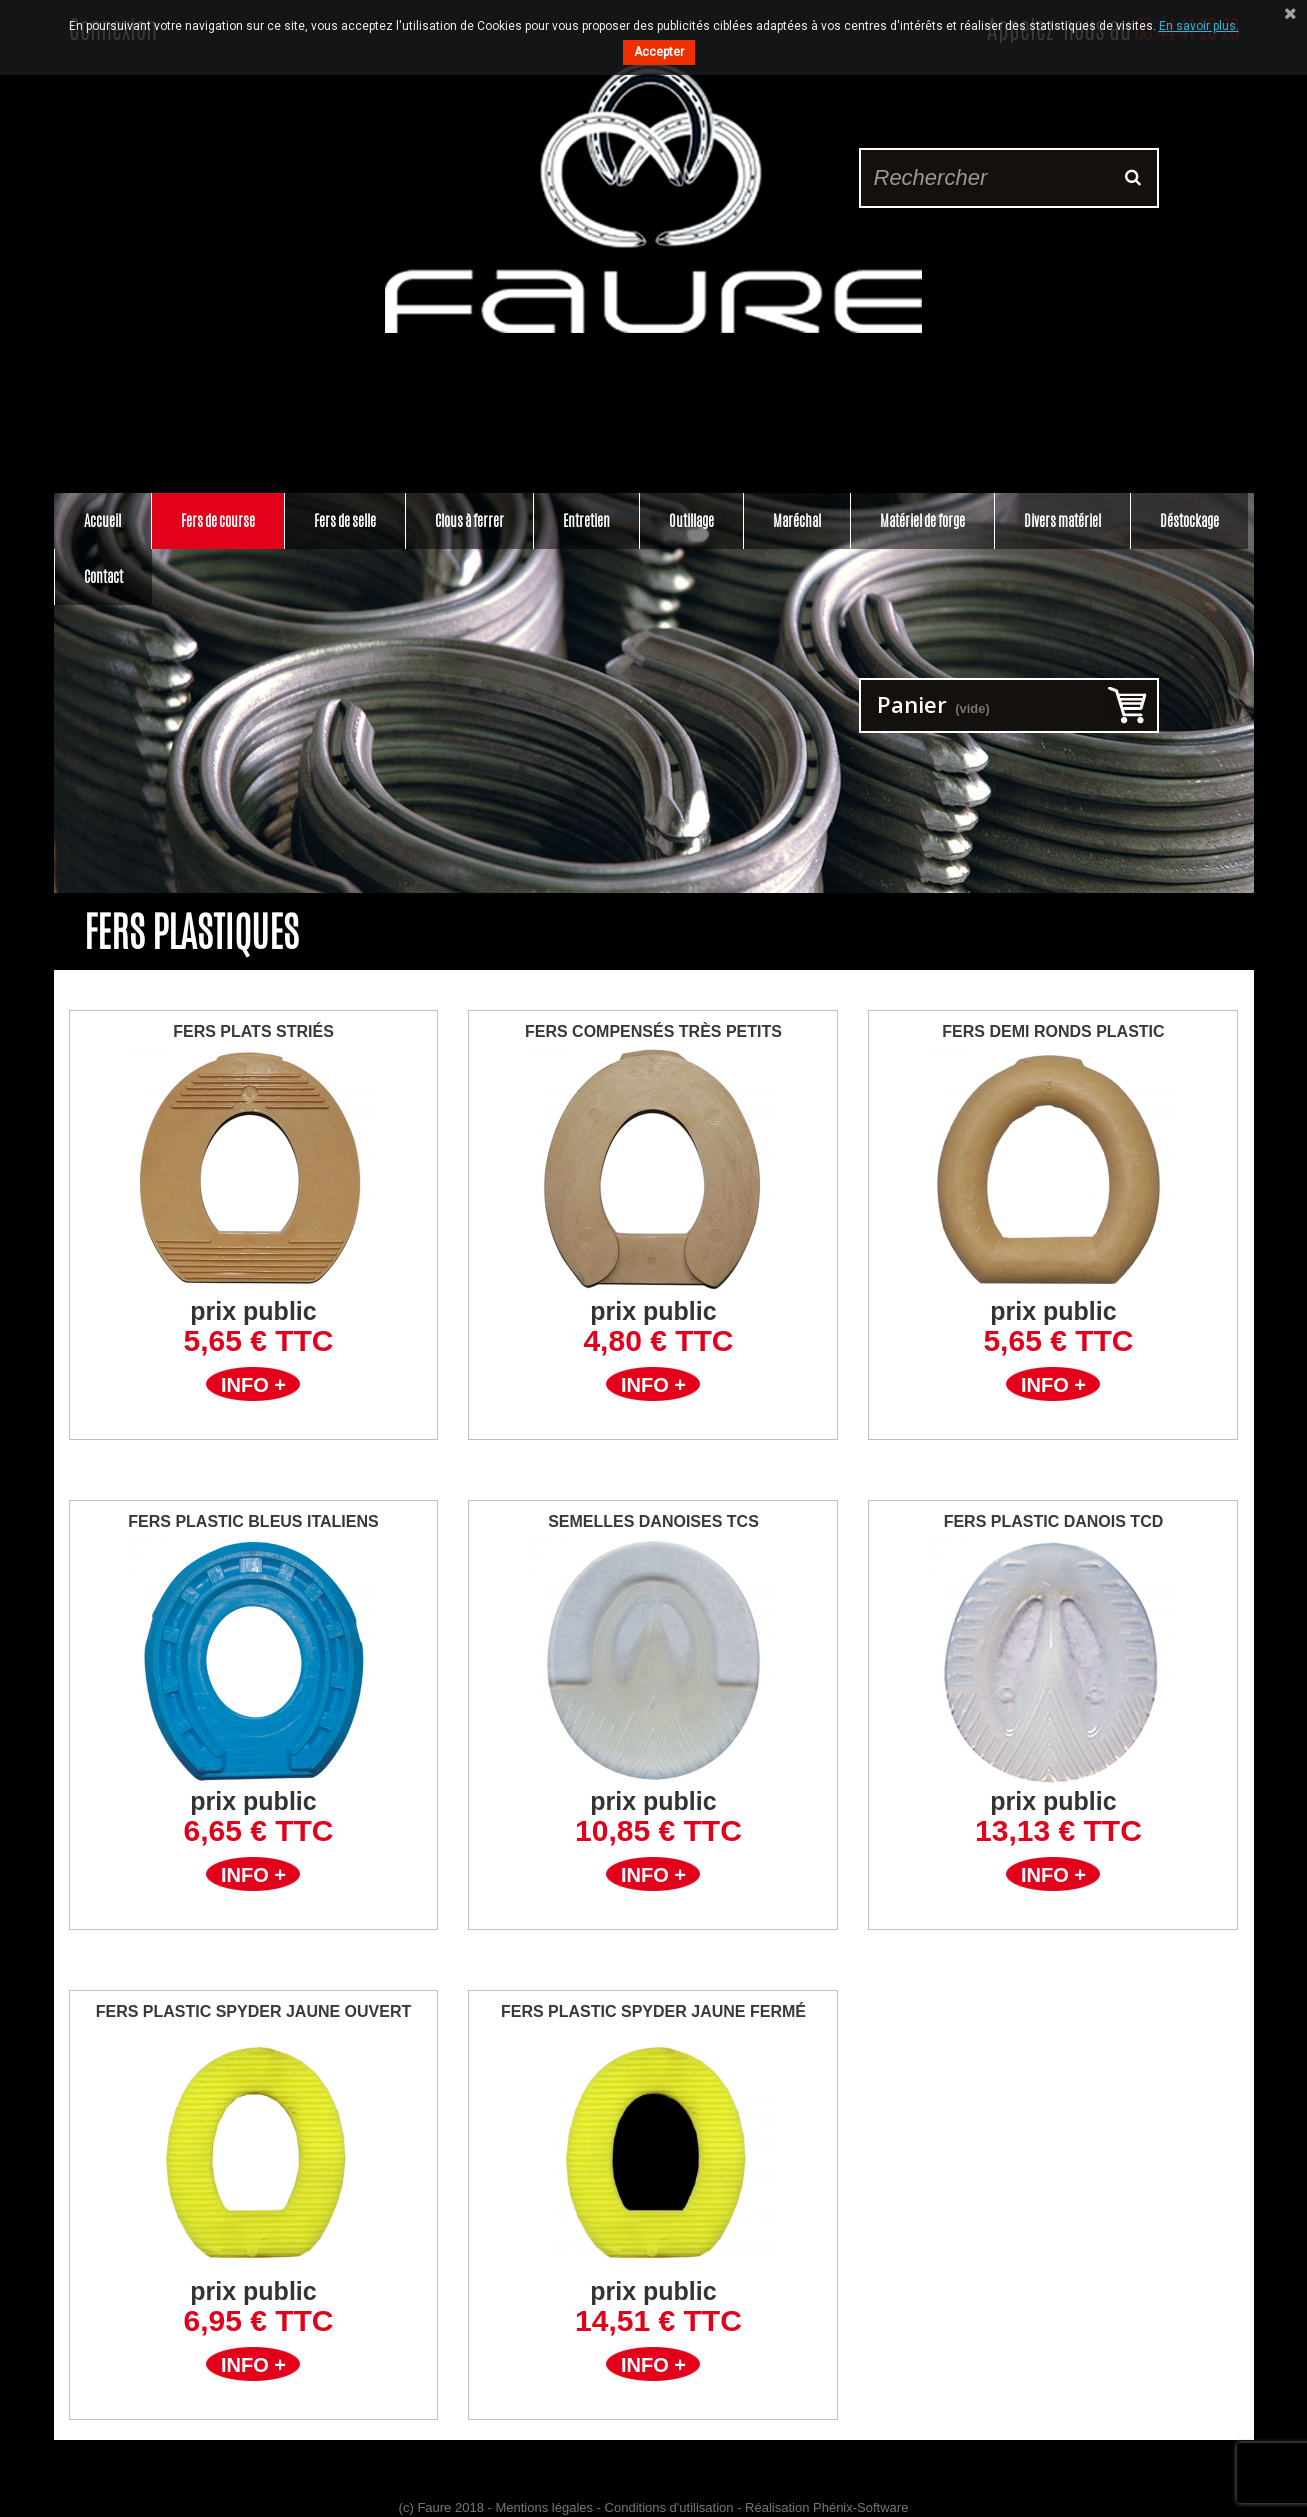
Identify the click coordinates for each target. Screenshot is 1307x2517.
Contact (103, 576)
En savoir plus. (1199, 26)
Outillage (691, 520)
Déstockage (1189, 520)
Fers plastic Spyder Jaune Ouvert (254, 2011)
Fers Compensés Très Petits (653, 1031)
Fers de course (218, 520)
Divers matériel (1062, 520)
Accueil (102, 520)
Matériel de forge (922, 520)
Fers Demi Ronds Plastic (1053, 1031)
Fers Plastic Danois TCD (1054, 1521)
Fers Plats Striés (253, 1031)
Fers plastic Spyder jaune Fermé (653, 2011)
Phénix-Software (860, 2507)
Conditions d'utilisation (669, 2507)
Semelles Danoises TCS (653, 1521)
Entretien (586, 520)
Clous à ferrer (469, 520)
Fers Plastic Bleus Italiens (253, 1521)
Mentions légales (544, 2507)
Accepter (659, 52)
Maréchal (797, 520)
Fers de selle (345, 520)
